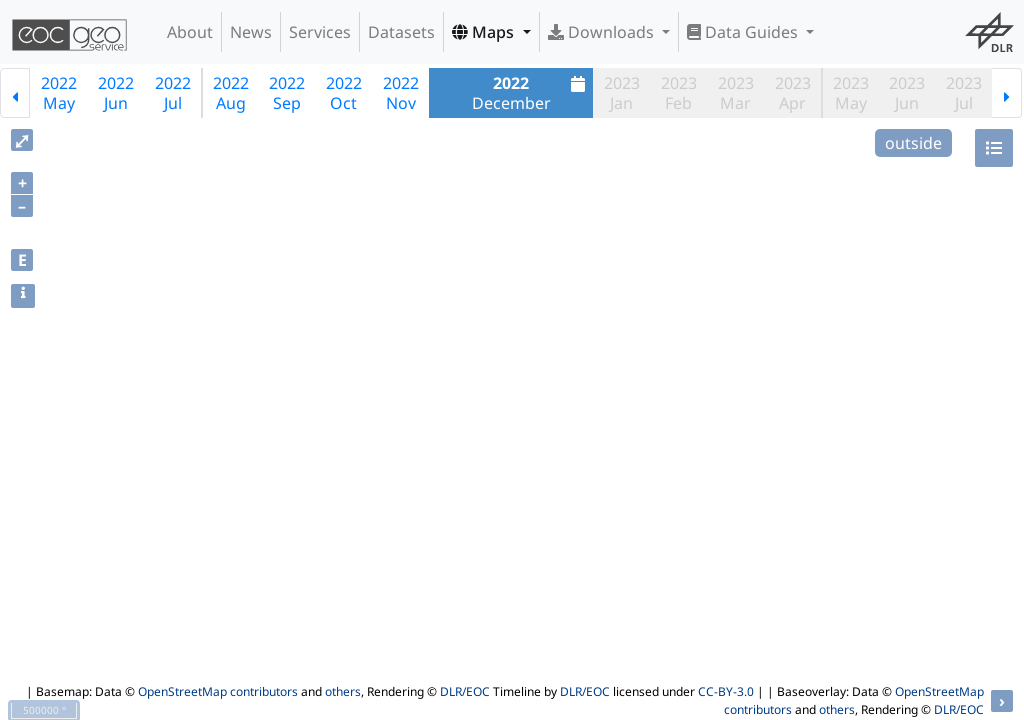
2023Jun (907, 93)
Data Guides (744, 32)
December (531, 93)
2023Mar (736, 93)
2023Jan (622, 93)
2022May (59, 93)
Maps (485, 32)
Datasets (401, 32)
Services (320, 32)
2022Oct (344, 93)
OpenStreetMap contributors (218, 691)
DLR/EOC (465, 691)
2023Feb (679, 93)
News (251, 32)
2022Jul (173, 93)
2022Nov (401, 93)
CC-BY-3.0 (726, 691)
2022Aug (231, 93)
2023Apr (793, 93)
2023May (851, 93)
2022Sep (287, 93)
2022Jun (116, 93)
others (343, 691)
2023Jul (964, 93)
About (190, 32)
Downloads (603, 32)
